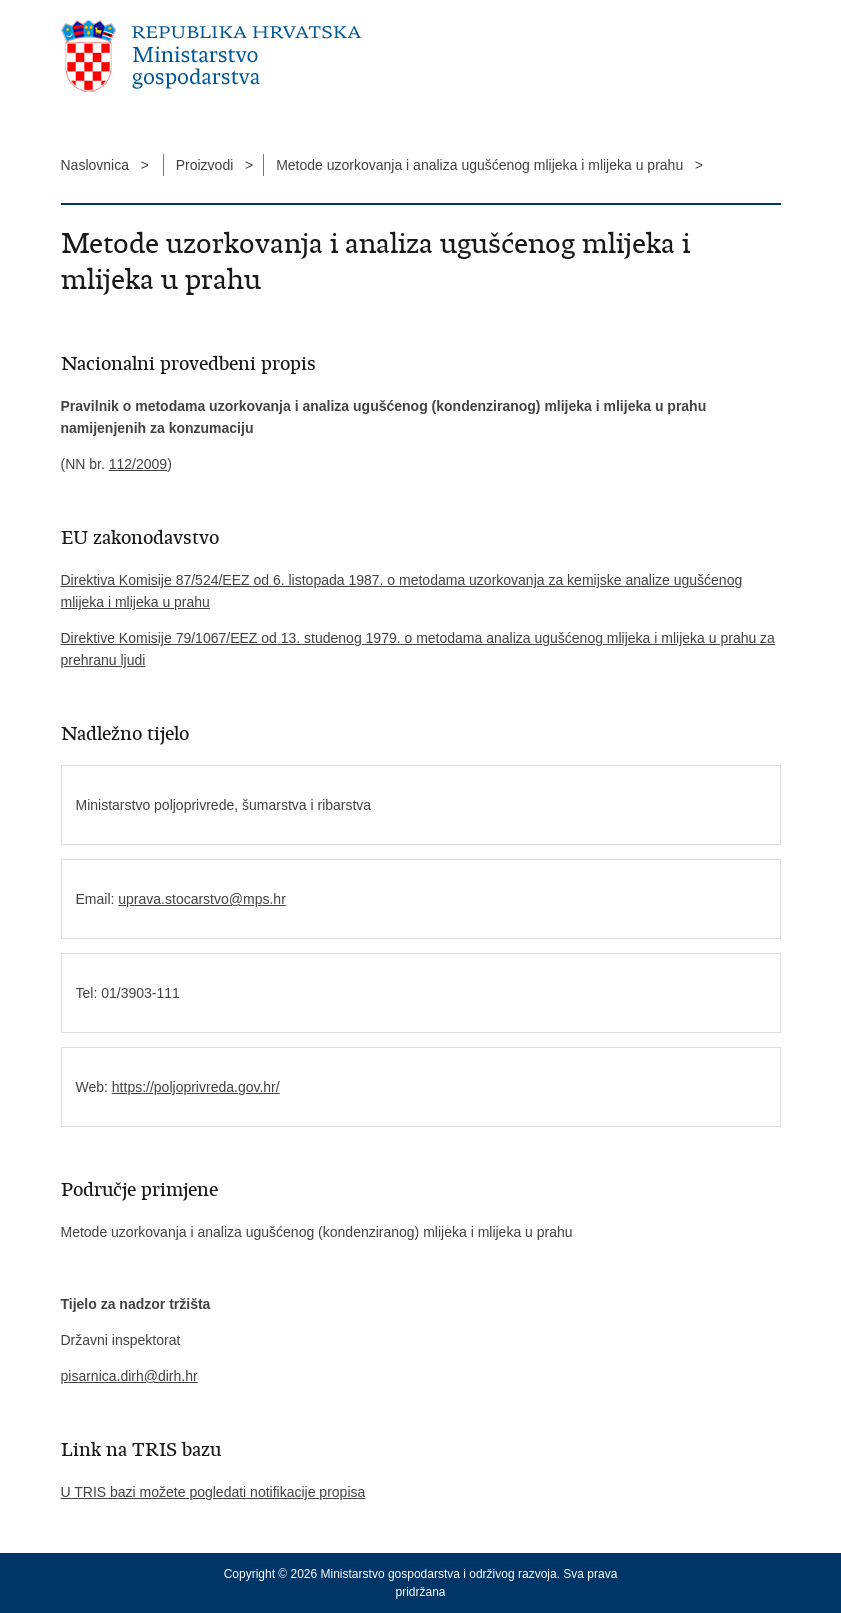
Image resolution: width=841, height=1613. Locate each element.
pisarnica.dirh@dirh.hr (129, 1376)
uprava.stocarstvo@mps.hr (202, 899)
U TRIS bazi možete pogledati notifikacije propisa (213, 1492)
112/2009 (138, 464)
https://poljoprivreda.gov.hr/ (196, 1087)
